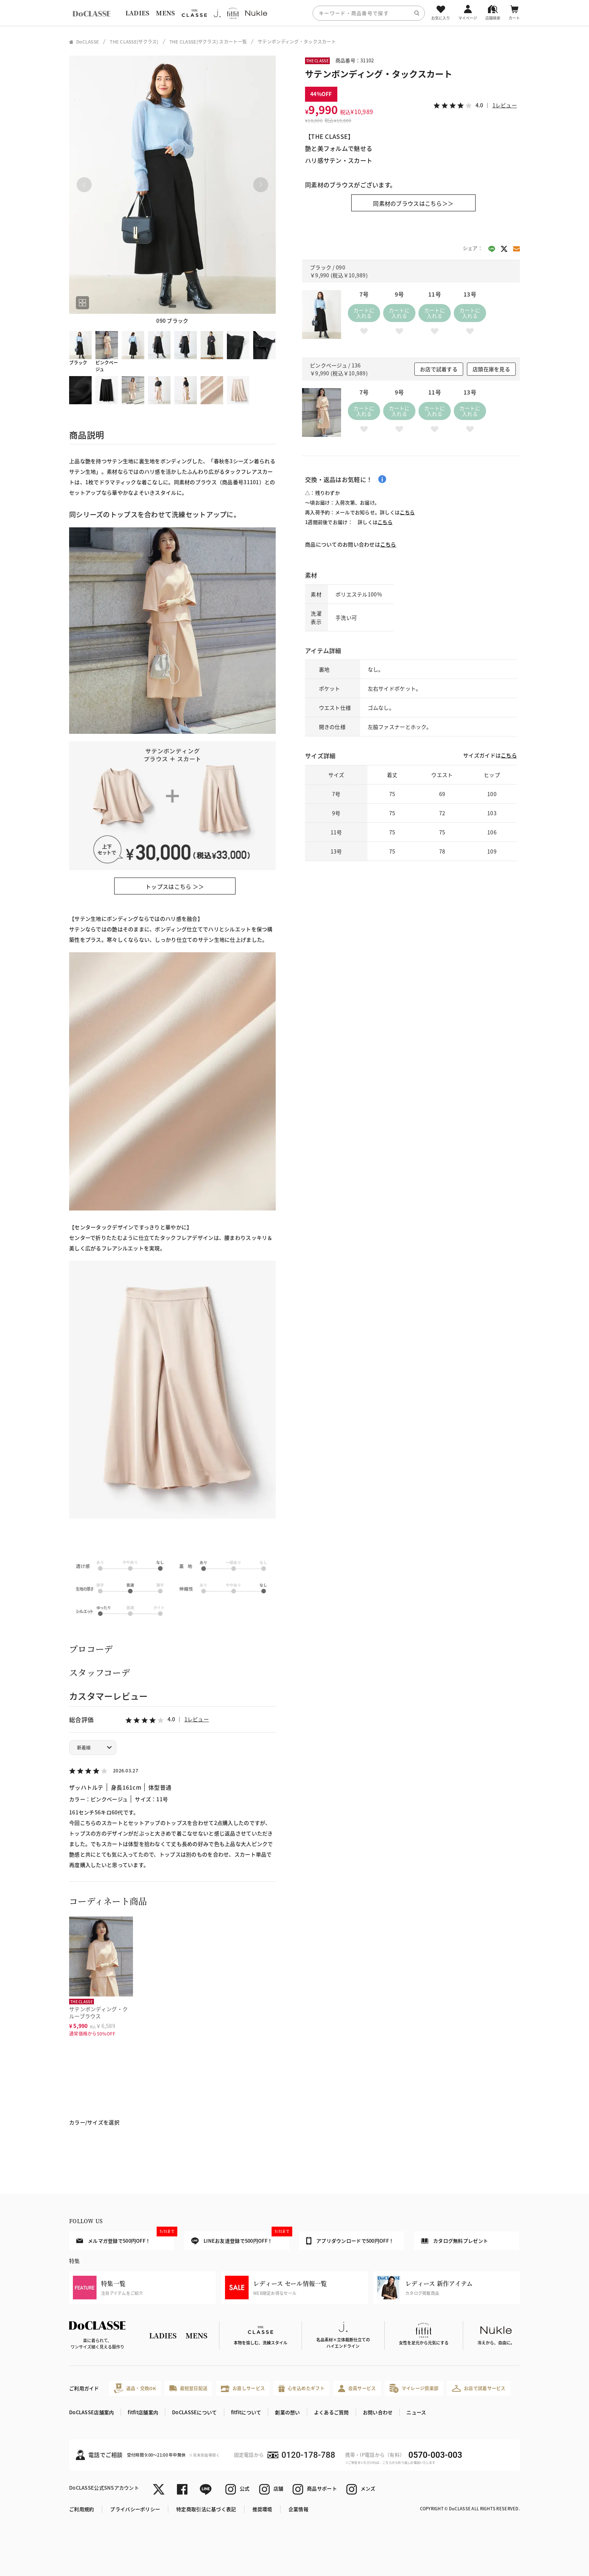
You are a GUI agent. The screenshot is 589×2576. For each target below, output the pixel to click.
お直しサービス (243, 2388)
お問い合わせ (378, 2412)
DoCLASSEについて (194, 2412)
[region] (294, 13)
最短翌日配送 (188, 2388)
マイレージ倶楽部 (414, 2388)
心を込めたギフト (301, 2388)
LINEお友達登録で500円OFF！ (240, 2238)
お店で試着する (439, 369)
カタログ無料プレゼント (454, 2240)
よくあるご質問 (331, 2412)
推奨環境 (262, 2509)
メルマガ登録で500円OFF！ (125, 2237)
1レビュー (196, 1719)
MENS (165, 13)
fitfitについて (246, 2412)
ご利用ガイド (84, 2388)
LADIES (137, 13)
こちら (407, 512)
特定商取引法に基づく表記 (206, 2509)
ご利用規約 (81, 2509)
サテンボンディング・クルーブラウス (98, 2012)
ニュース (416, 2412)
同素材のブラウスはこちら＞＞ (413, 203)
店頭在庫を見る (491, 369)
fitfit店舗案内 (143, 2412)
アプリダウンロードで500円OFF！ (350, 2241)
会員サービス (357, 2388)
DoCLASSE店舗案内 (91, 2412)
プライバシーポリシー (135, 2509)
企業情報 (298, 2509)
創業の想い (287, 2412)
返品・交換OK (135, 2388)
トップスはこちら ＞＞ (174, 886)
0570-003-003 (435, 2455)
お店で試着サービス (479, 2388)
